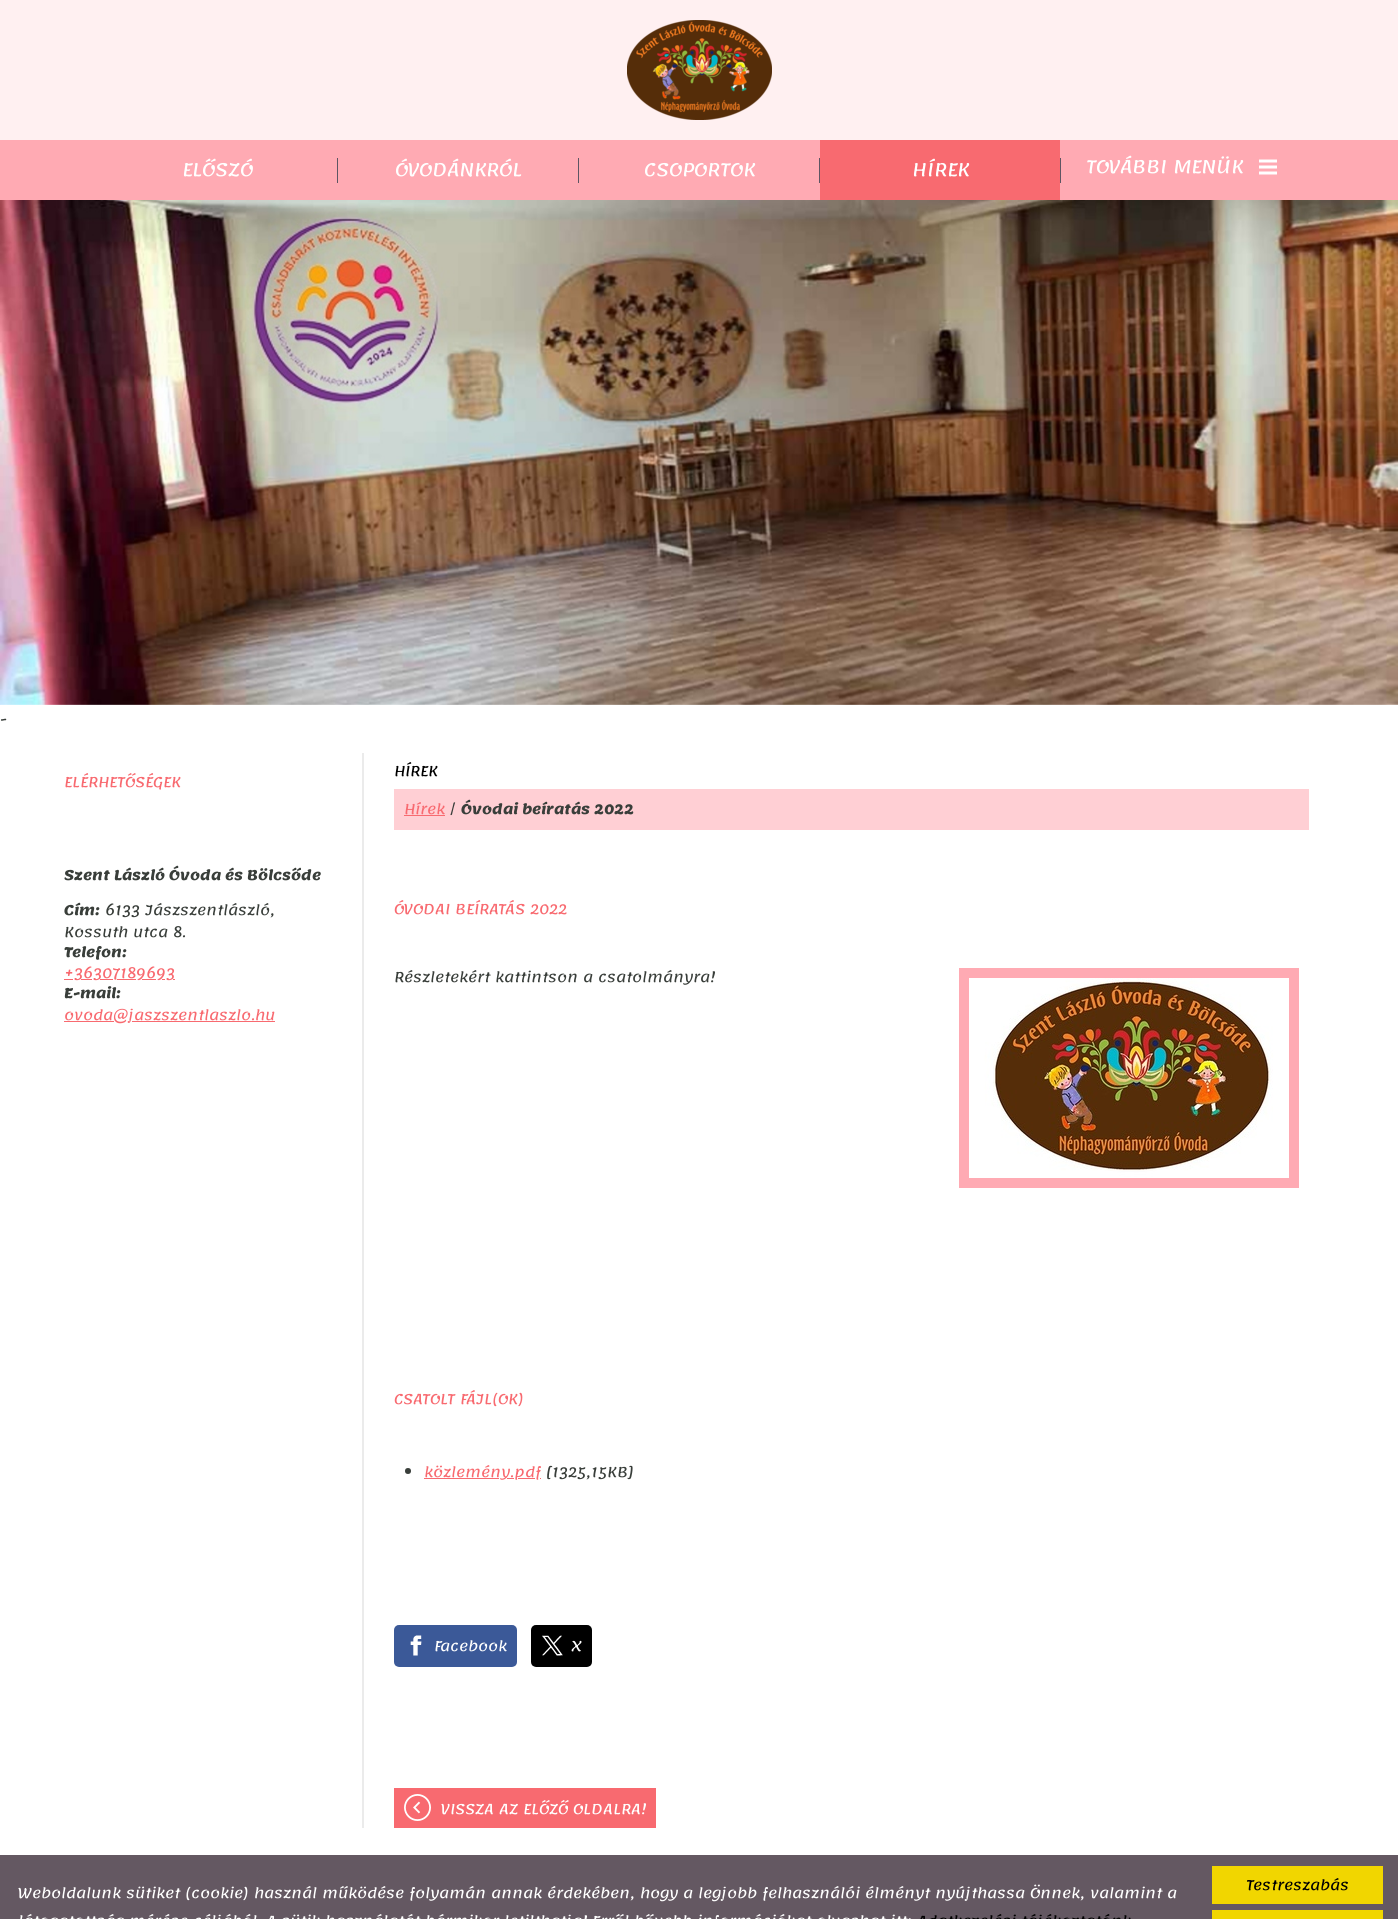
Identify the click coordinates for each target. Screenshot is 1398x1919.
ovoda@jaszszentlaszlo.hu (169, 975)
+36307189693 (119, 933)
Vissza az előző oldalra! (543, 1769)
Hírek (424, 769)
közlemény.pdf (482, 1432)
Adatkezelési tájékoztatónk (1024, 1881)
